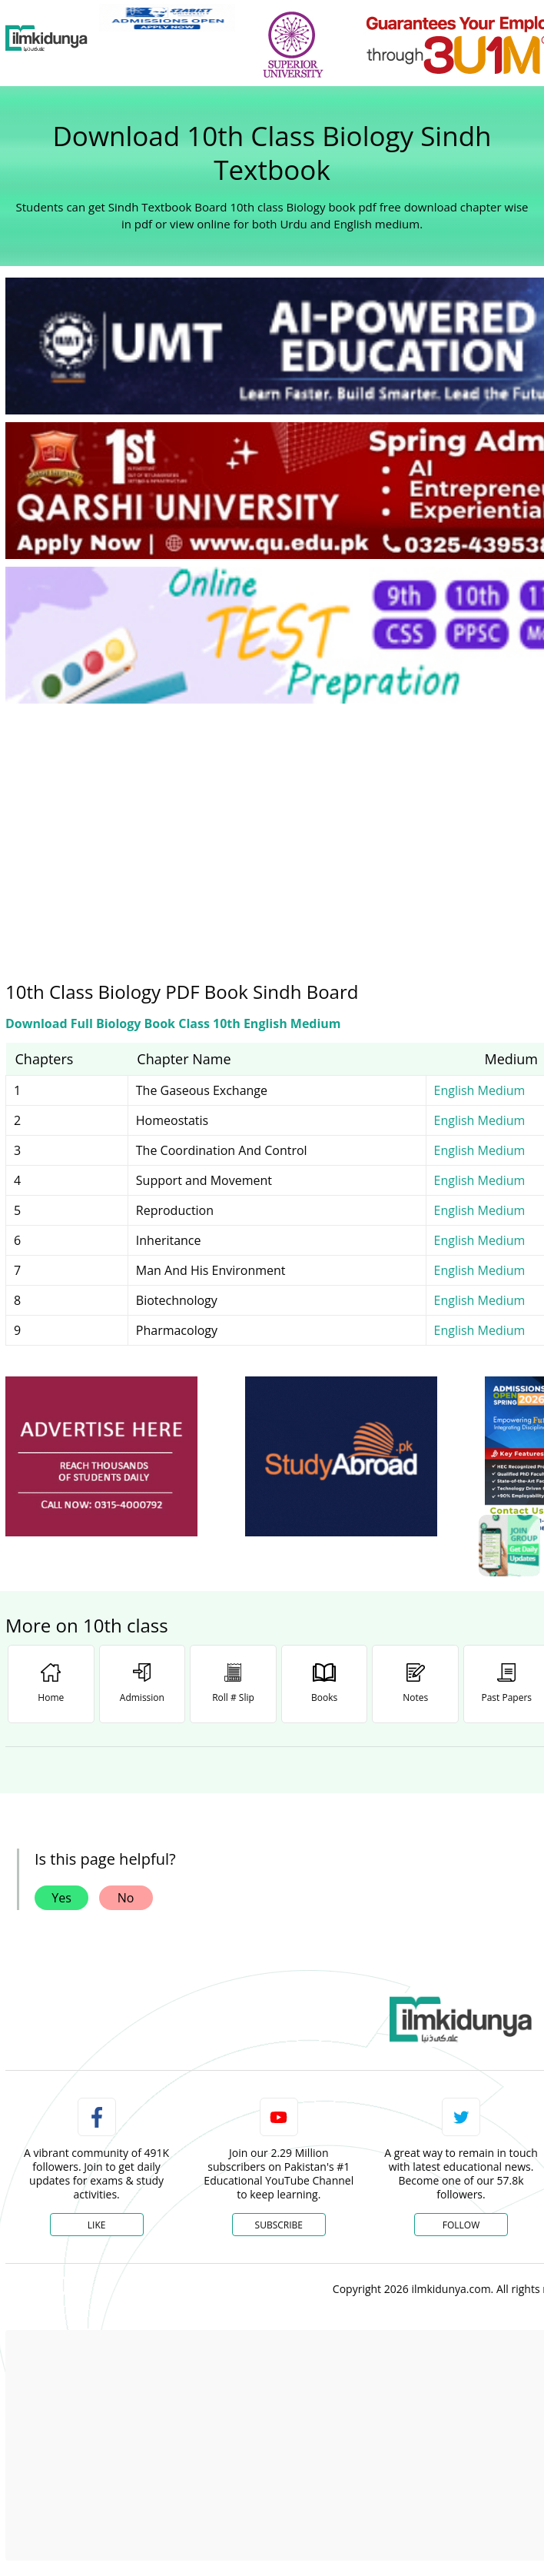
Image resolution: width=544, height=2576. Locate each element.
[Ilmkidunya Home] (46, 38)
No (126, 1897)
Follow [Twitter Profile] (461, 2225)
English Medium (480, 1090)
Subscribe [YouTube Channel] (279, 2225)
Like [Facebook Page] (97, 2225)
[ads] (101, 1456)
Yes (61, 1897)
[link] (167, 18)
